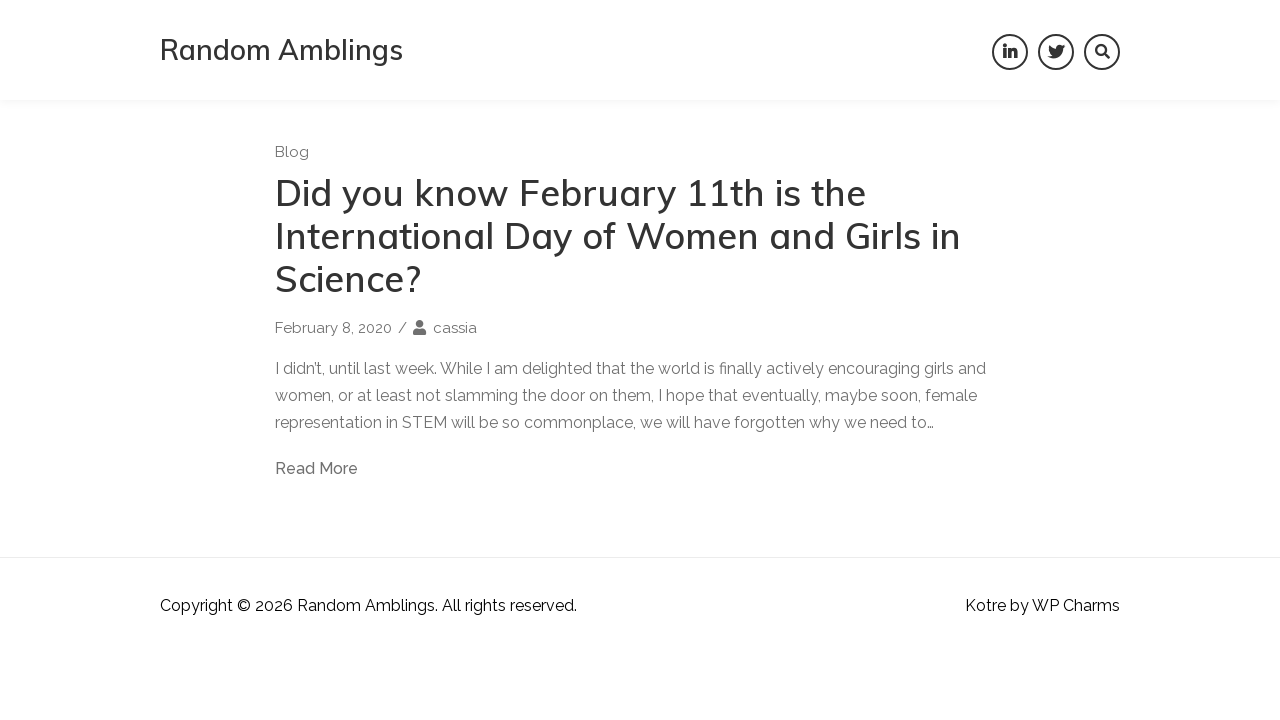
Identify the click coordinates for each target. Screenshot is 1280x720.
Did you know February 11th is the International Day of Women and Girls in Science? (618, 235)
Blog (292, 152)
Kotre (985, 605)
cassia (455, 328)
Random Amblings (281, 49)
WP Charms (1076, 605)
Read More (316, 469)
